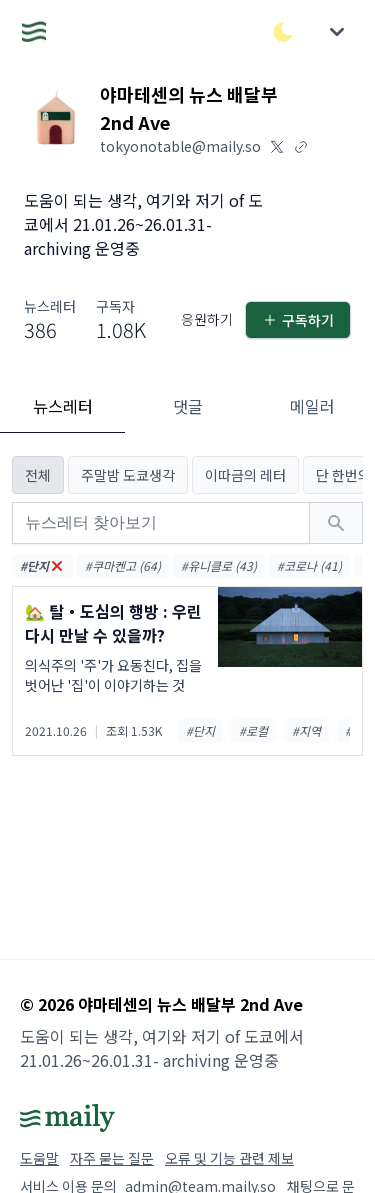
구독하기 (298, 320)
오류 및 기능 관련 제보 (229, 1158)
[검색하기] (336, 523)
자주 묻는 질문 (112, 1158)
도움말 (39, 1158)
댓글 (188, 406)
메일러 (312, 406)
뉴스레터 (63, 406)
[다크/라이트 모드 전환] (283, 32)
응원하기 (207, 319)
